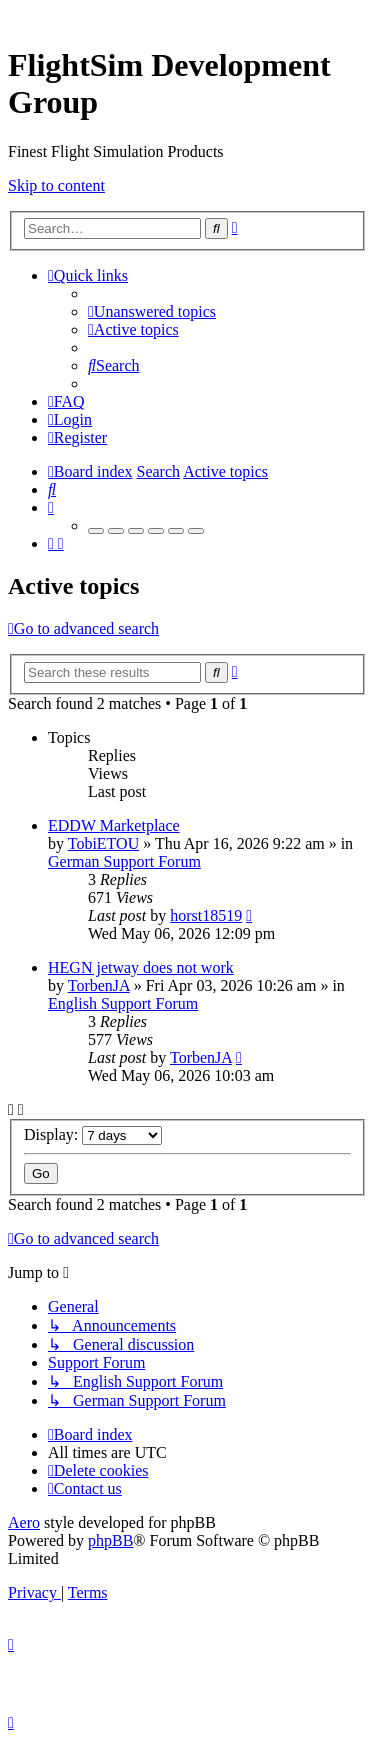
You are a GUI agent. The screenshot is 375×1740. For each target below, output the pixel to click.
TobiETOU (103, 843)
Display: (93, 1134)
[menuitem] (152, 311)
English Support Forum (123, 1003)
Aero (24, 1522)
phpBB (110, 1540)
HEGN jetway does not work (141, 967)
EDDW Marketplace (114, 825)
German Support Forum (124, 861)
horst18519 (206, 915)
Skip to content (56, 185)
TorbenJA (99, 985)
